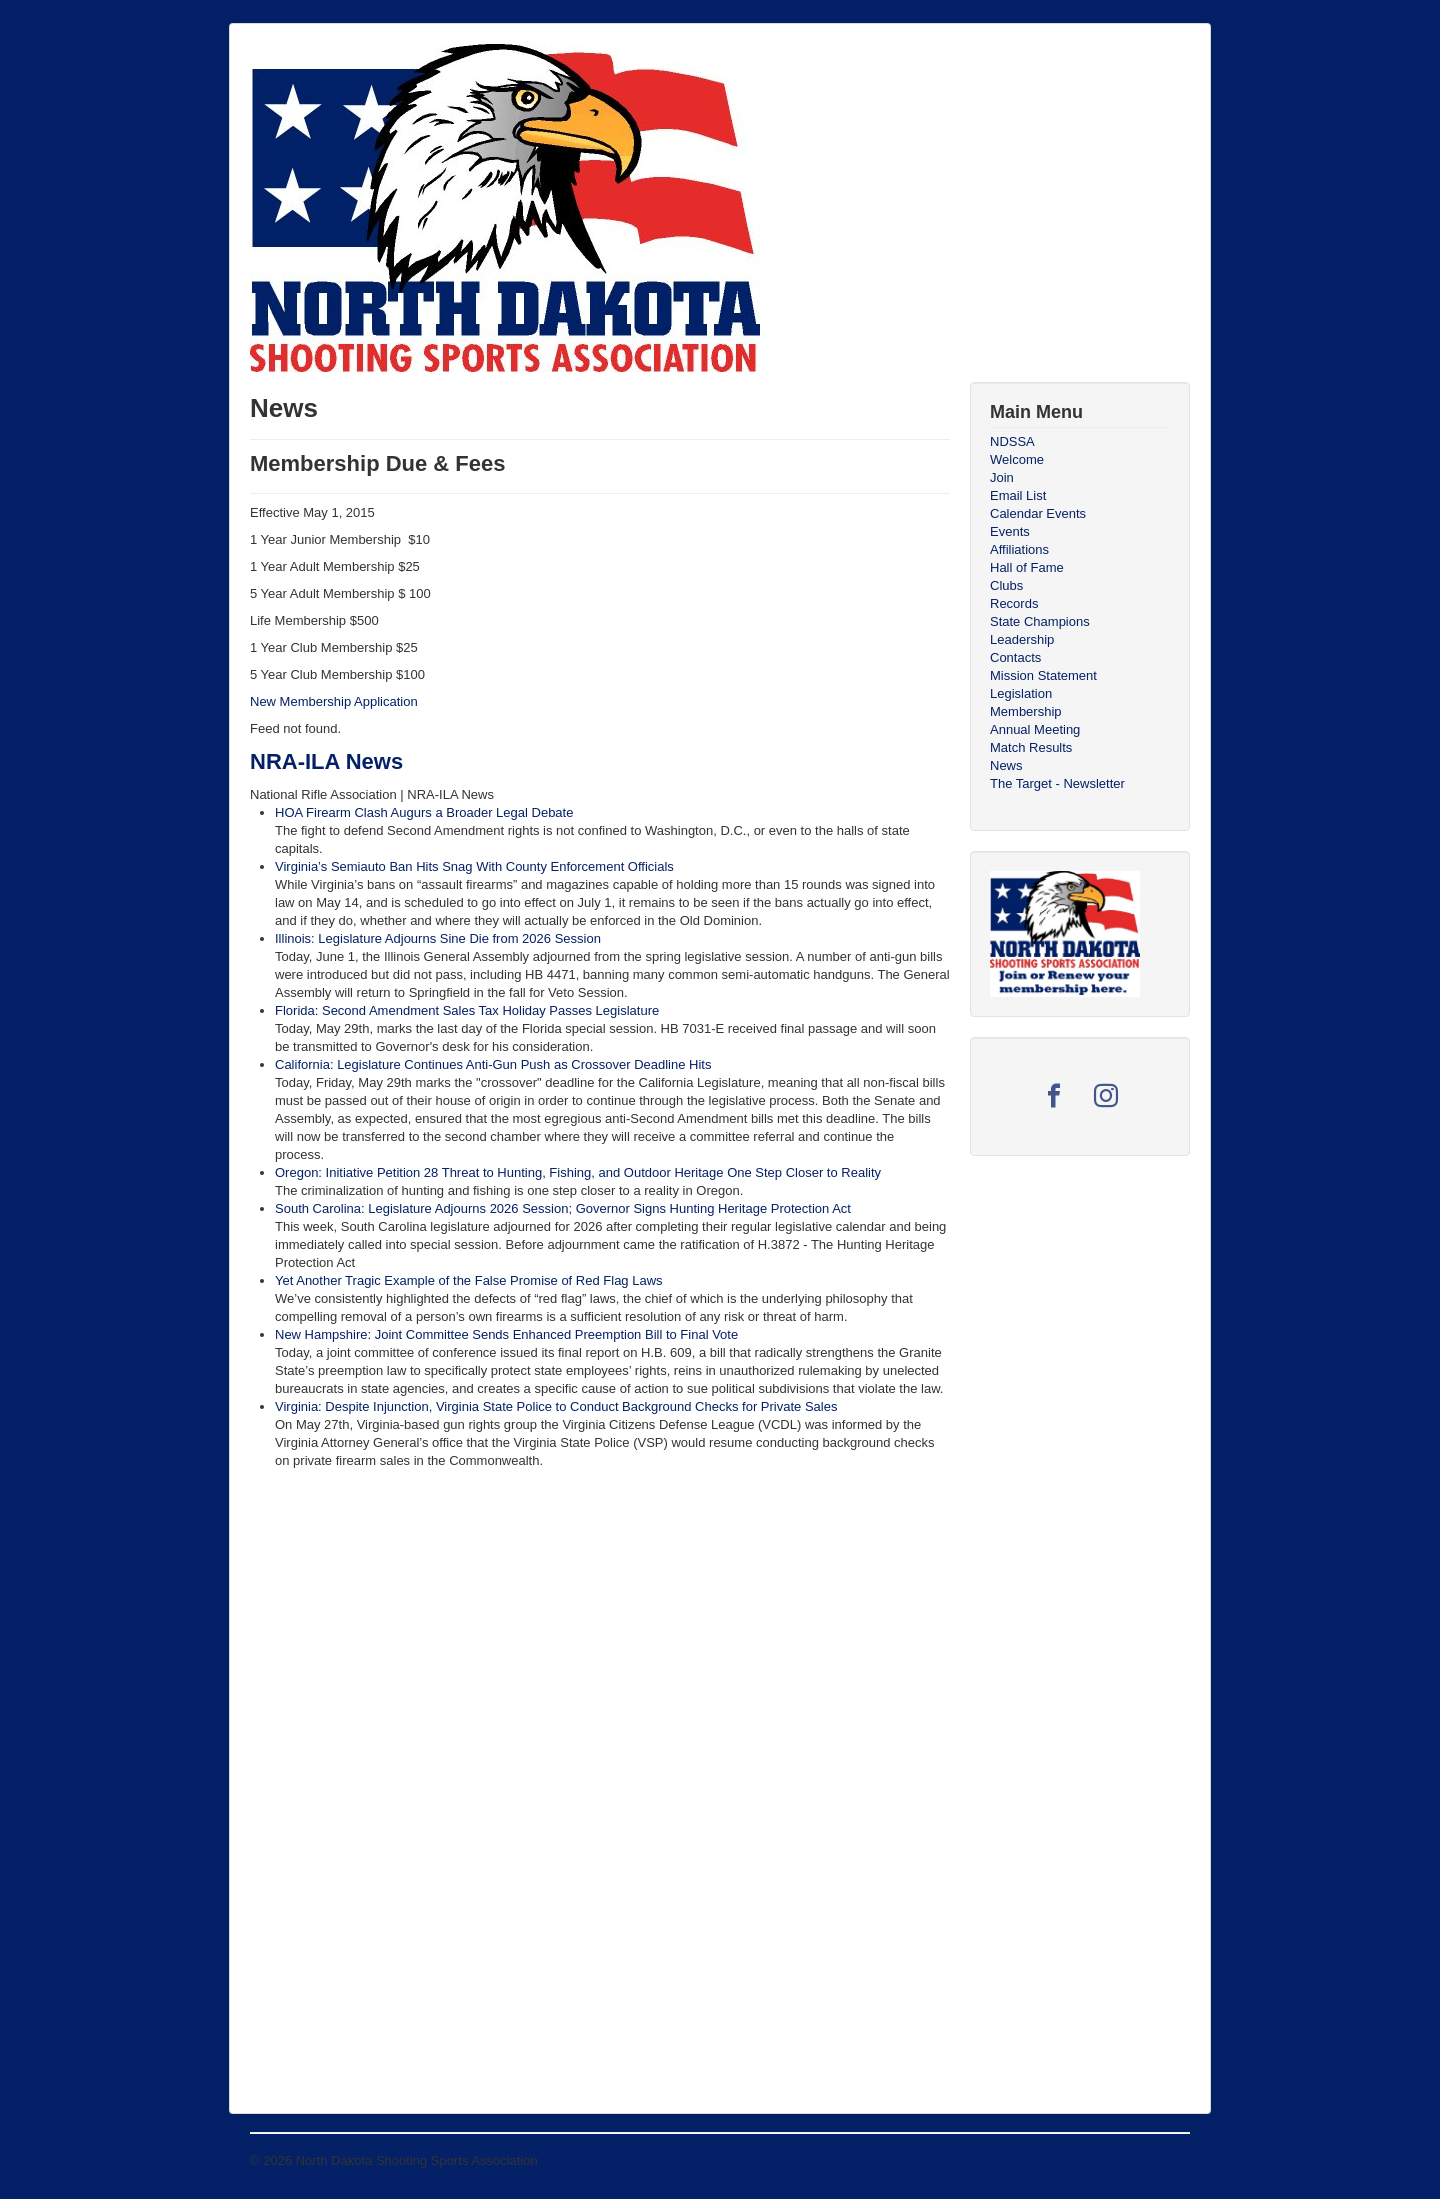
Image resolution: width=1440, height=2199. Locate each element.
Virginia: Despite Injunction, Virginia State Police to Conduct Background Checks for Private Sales (556, 1406)
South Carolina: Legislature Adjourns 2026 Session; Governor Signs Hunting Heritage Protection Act (563, 1208)
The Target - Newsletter (1057, 783)
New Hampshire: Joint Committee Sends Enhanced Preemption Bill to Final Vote (506, 1334)
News (1006, 765)
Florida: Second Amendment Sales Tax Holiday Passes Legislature (467, 1010)
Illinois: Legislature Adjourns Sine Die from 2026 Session (438, 938)
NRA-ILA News (326, 761)
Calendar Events (1038, 513)
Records (1014, 603)
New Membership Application (334, 701)
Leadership (1022, 639)
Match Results (1031, 747)
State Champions (1040, 621)
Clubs (1006, 585)
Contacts (1015, 657)
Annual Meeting (1035, 729)
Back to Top (1156, 2160)
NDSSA (1012, 441)
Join (1002, 477)
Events (1010, 531)
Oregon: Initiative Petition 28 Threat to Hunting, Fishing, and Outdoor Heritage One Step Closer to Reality (578, 1172)
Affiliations (1019, 549)
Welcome (1017, 459)
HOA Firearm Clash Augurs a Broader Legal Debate (424, 812)
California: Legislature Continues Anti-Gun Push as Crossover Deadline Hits (493, 1064)
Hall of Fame (1027, 567)
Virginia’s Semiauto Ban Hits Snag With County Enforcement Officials (474, 866)
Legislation (1021, 693)
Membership (1026, 711)
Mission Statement (1043, 675)
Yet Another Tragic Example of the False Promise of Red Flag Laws (469, 1280)
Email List (1018, 495)
